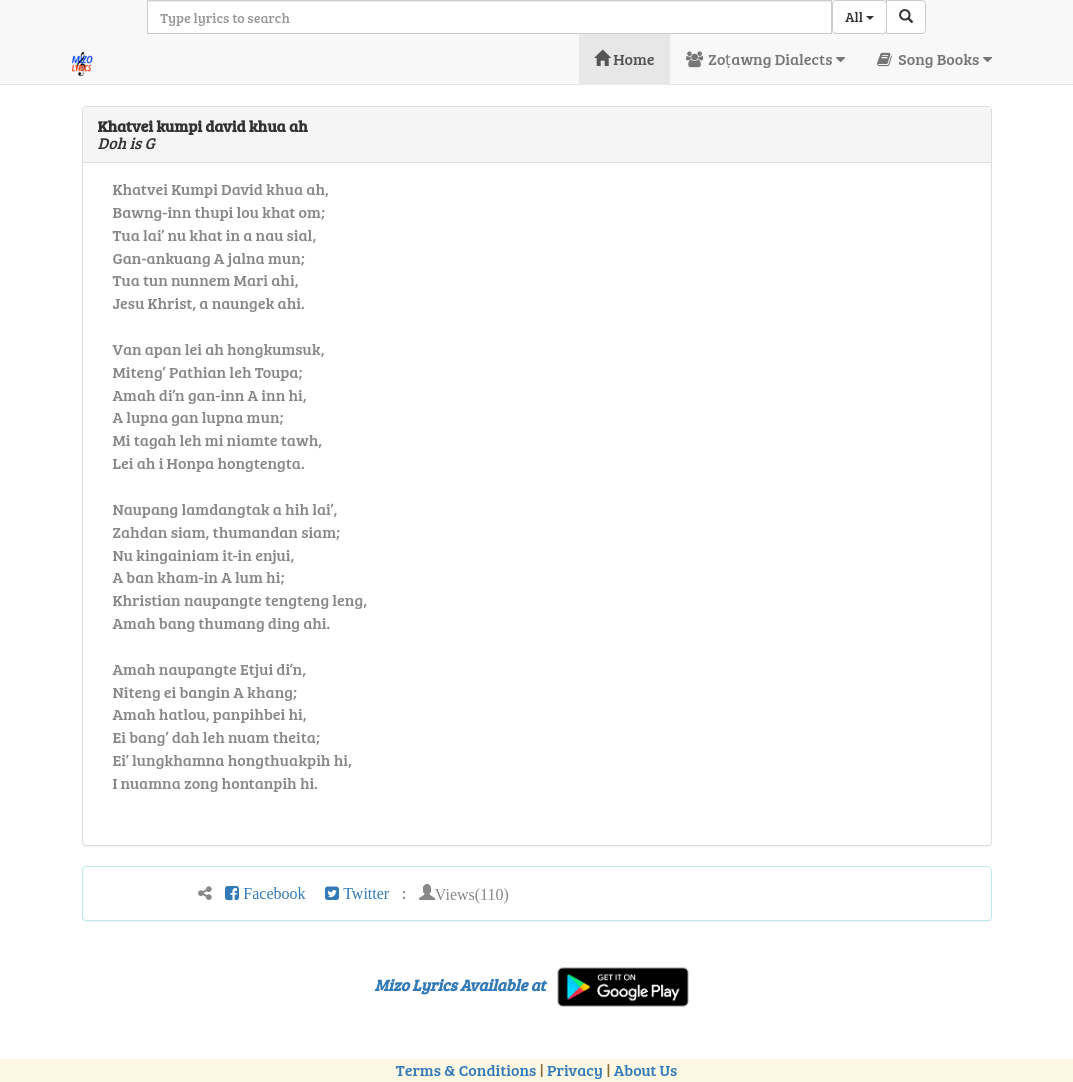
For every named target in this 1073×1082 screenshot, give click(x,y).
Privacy (575, 1069)
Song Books (933, 58)
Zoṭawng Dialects (765, 58)
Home (624, 58)
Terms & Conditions (466, 1069)
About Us (645, 1069)
